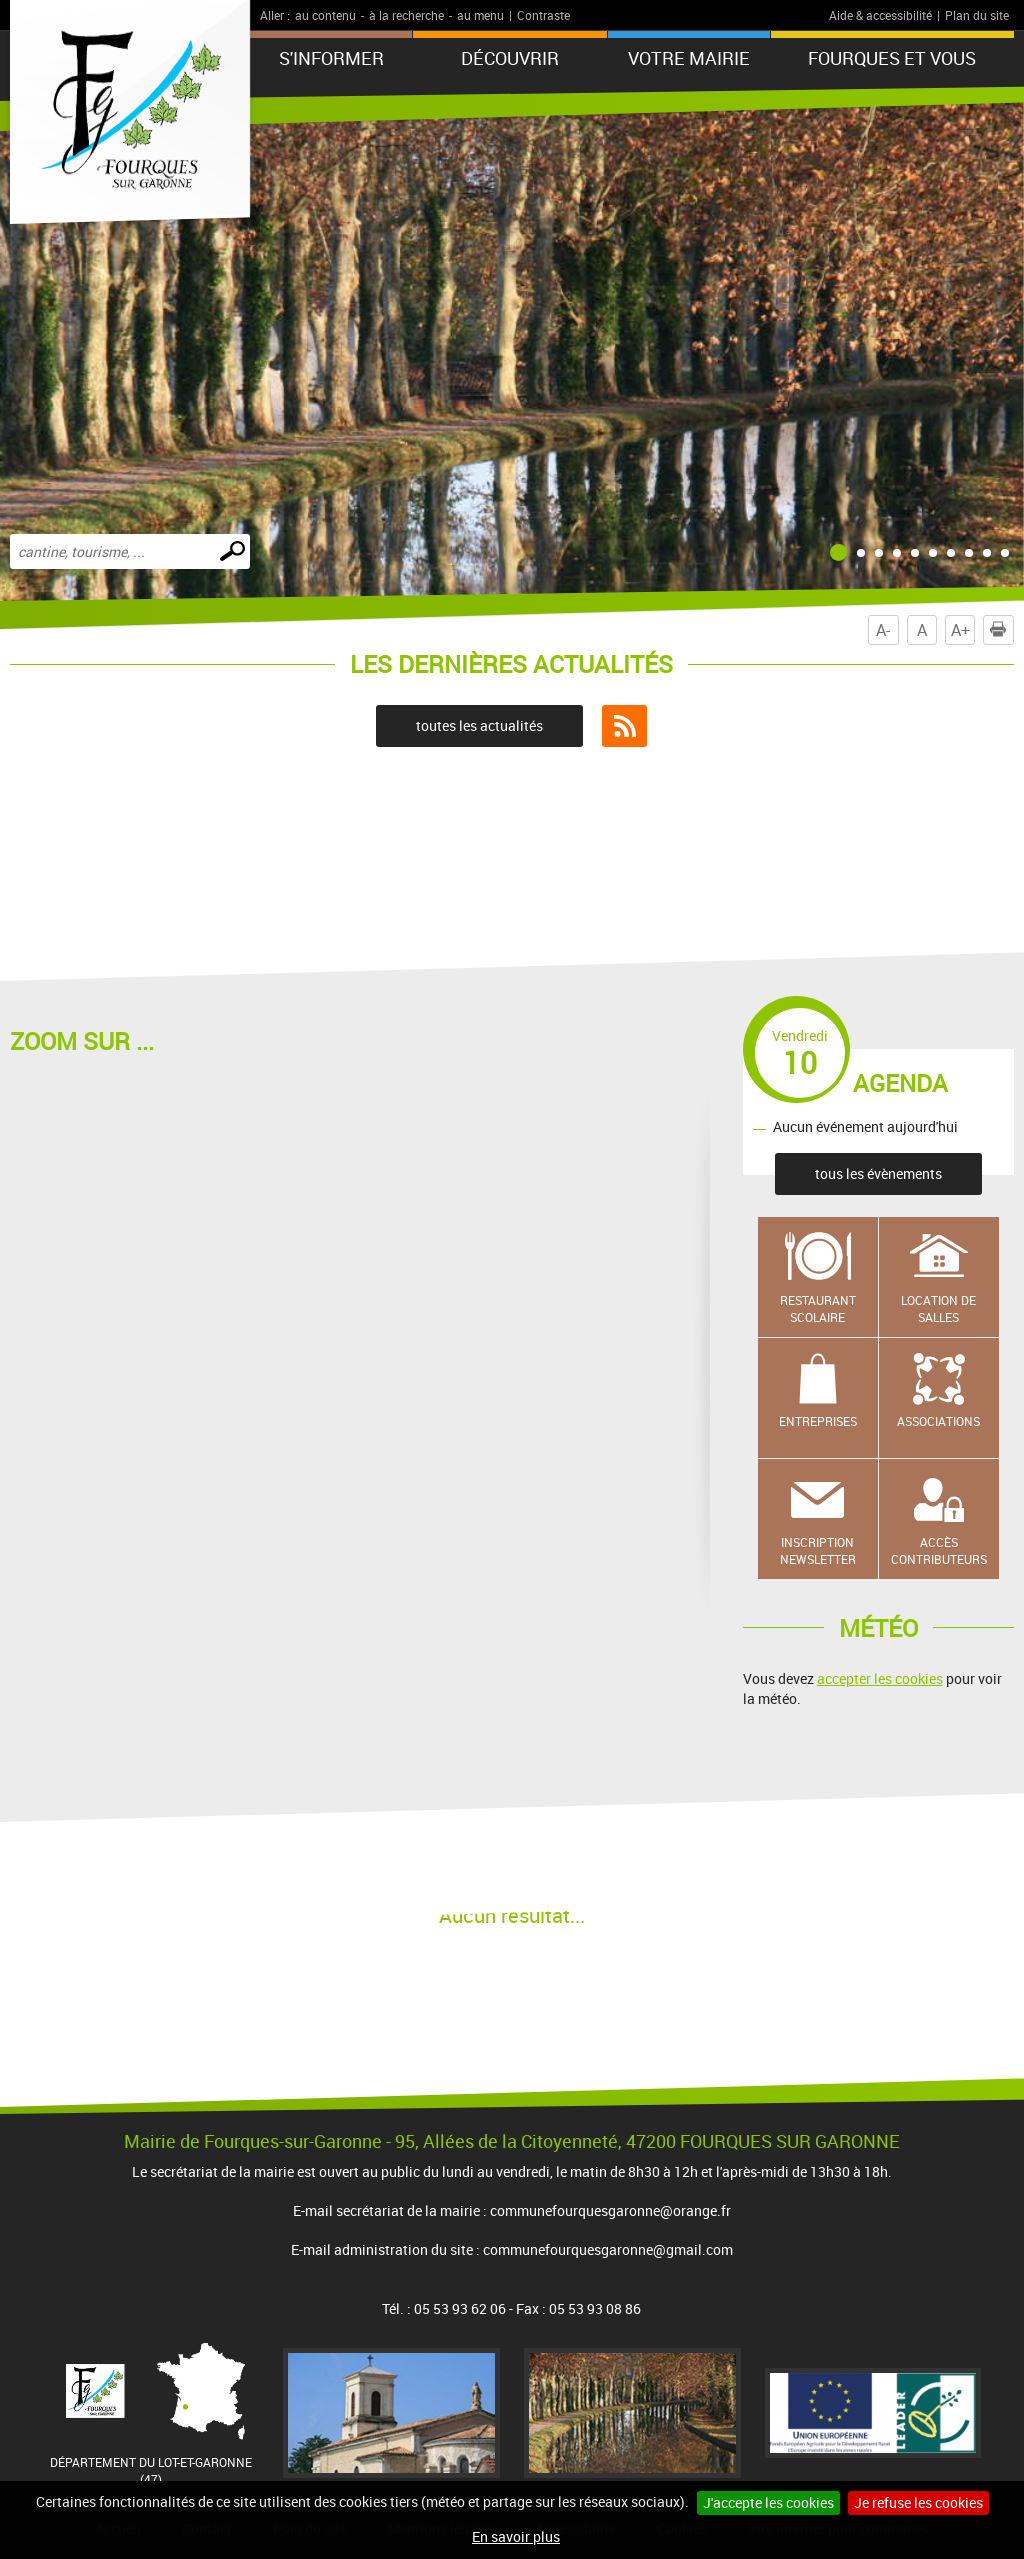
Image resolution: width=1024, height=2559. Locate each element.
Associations (938, 1421)
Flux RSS (624, 726)
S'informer (331, 58)
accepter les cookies (880, 1678)
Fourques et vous (892, 58)
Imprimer (1002, 630)
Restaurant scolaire (818, 1308)
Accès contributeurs (939, 1550)
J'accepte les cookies (768, 2502)
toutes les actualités (479, 725)
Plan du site (977, 15)
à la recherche (406, 15)
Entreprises (818, 1421)
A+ (960, 630)
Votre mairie (689, 58)
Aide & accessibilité (880, 15)
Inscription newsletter (818, 1550)
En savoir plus (516, 2536)
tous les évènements (878, 1173)
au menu (480, 15)
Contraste (543, 15)
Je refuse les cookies (918, 2502)
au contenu (325, 15)
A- (883, 630)
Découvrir (510, 58)
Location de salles (938, 1308)
